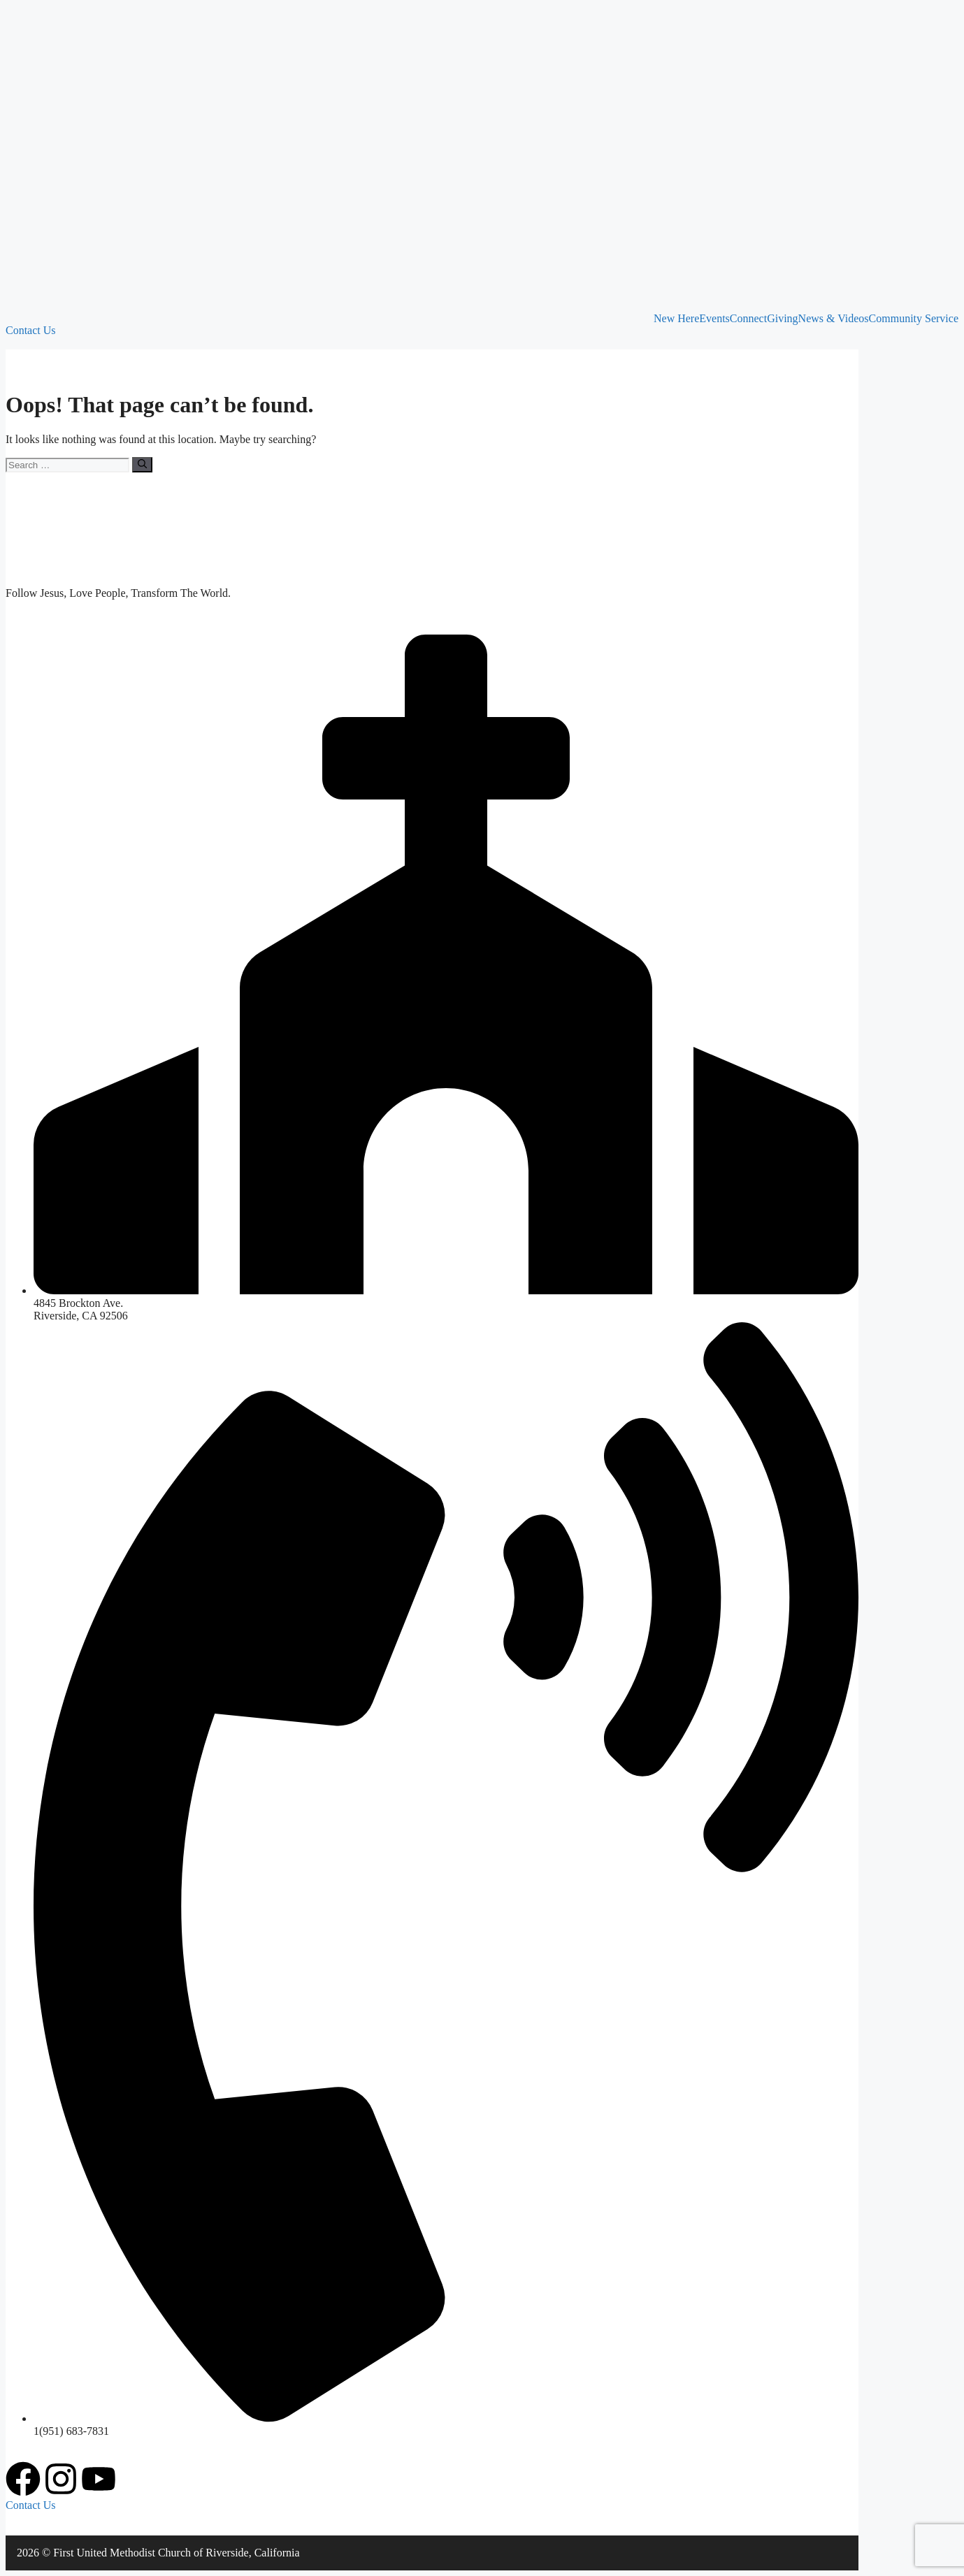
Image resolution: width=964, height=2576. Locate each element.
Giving (782, 318)
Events (714, 318)
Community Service (913, 318)
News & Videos (833, 318)
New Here (676, 318)
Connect (748, 318)
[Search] (142, 464)
